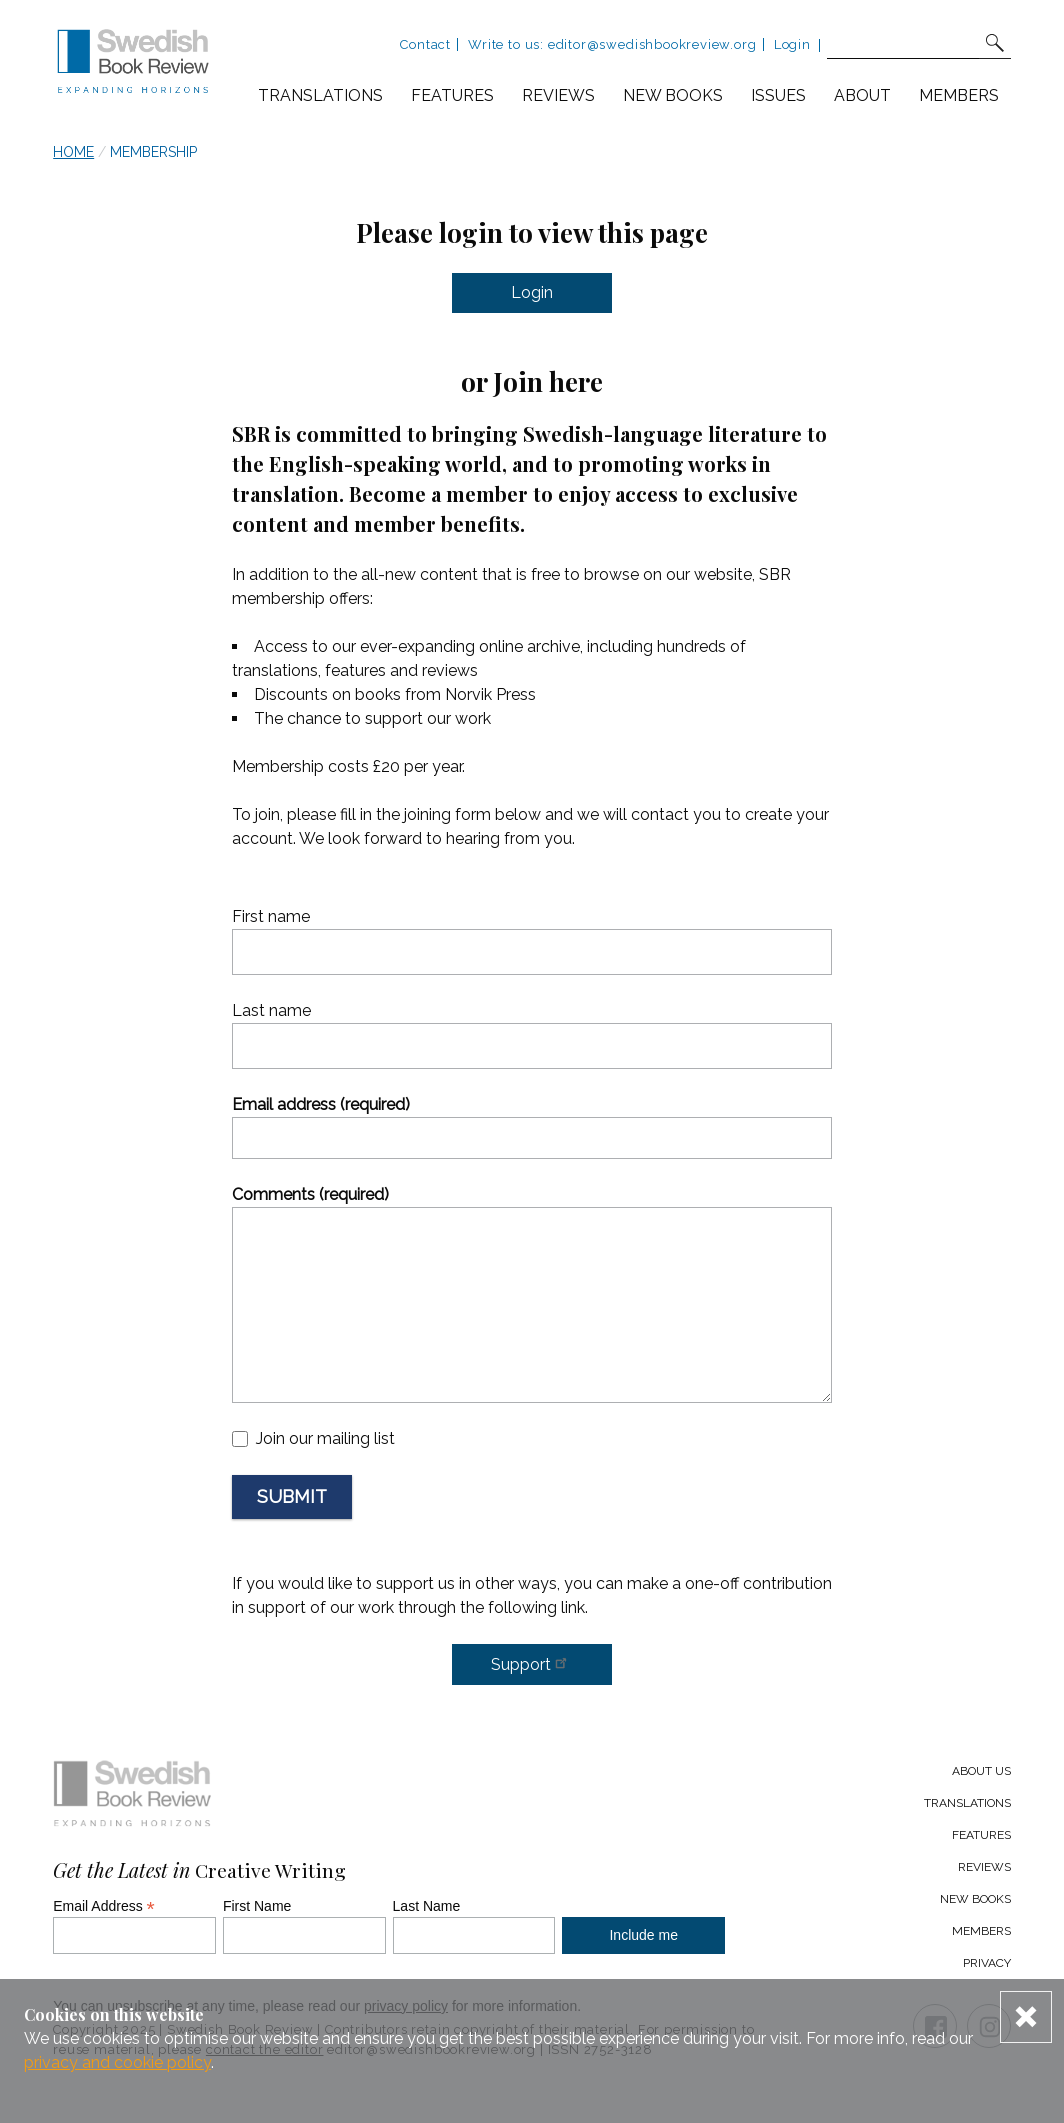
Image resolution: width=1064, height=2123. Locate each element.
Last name (271, 1010)
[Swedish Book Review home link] (133, 64)
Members (959, 95)
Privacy (987, 1963)
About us (981, 1771)
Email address (321, 1104)
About (862, 95)
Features (452, 95)
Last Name (427, 1906)
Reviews (558, 95)
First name (271, 916)
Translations (320, 95)
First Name (257, 1906)
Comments (310, 1194)
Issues (778, 95)
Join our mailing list (325, 1438)
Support (532, 1663)
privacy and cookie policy (117, 2062)
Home (73, 152)
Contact (425, 44)
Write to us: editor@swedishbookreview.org (612, 44)
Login (792, 44)
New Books (975, 1899)
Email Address (104, 1906)
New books (673, 95)
